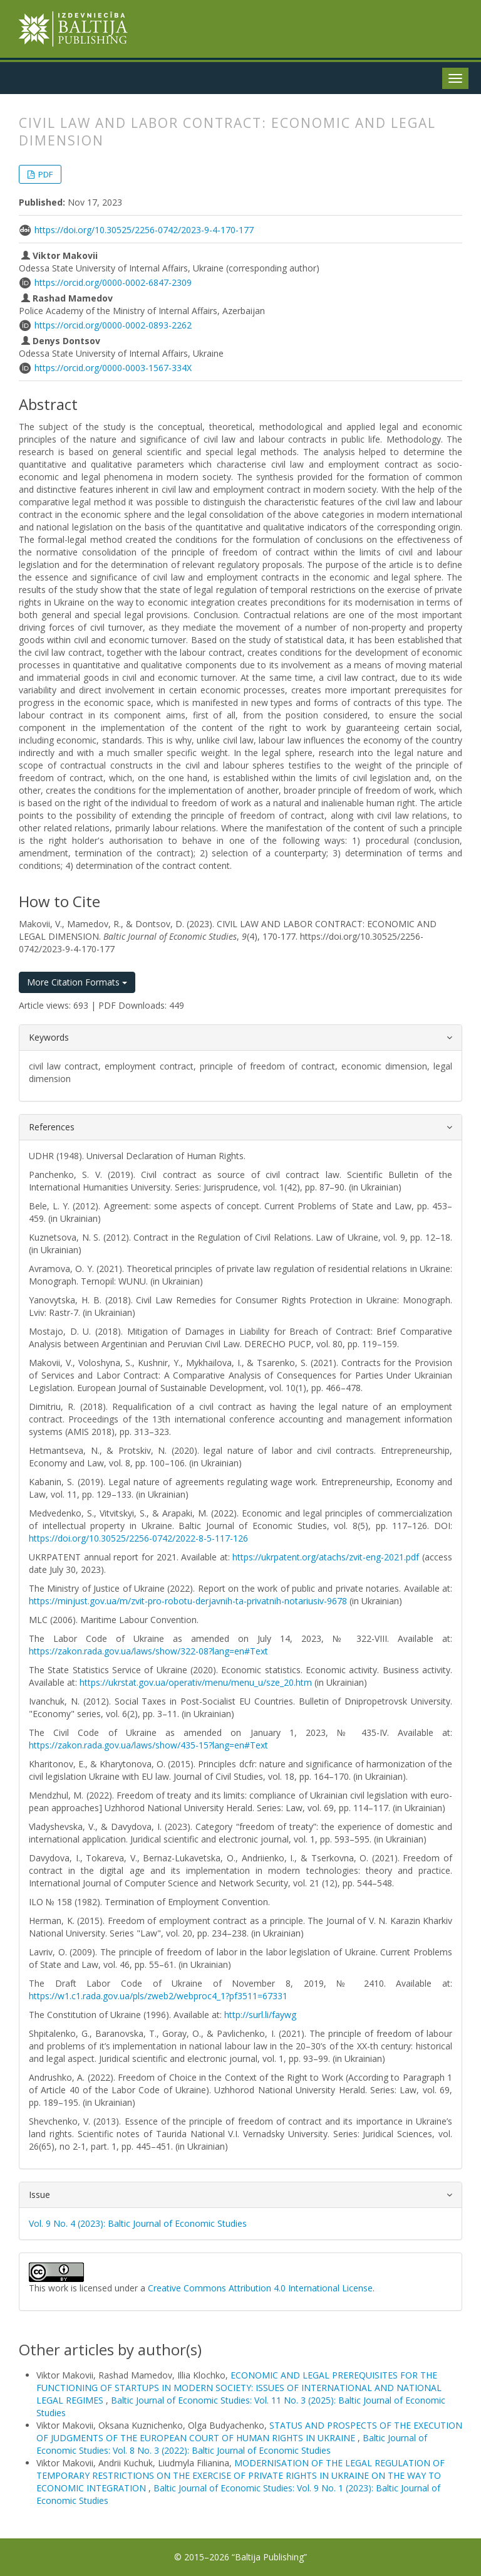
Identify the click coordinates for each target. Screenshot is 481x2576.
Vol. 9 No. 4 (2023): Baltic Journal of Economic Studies (138, 2223)
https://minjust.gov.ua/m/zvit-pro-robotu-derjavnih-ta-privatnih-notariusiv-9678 (188, 1601)
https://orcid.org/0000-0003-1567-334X (113, 368)
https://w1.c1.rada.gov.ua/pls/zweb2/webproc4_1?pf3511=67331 (158, 1996)
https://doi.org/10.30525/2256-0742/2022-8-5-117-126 (138, 1538)
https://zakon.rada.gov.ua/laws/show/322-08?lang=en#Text (148, 1651)
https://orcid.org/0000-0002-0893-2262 (113, 325)
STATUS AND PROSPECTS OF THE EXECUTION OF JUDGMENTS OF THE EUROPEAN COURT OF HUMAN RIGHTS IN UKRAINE (249, 2431)
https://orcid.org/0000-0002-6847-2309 (113, 282)
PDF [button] (44, 174)
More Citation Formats (77, 982)
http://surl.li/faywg (260, 2015)
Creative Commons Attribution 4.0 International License (260, 2288)
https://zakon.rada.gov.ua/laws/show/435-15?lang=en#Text (148, 1745)
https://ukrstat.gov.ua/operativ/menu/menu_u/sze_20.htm (196, 1682)
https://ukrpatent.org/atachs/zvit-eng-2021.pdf (325, 1557)
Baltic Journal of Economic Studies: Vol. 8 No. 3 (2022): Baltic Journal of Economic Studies (231, 2444)
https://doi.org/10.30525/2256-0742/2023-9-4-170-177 (144, 230)
